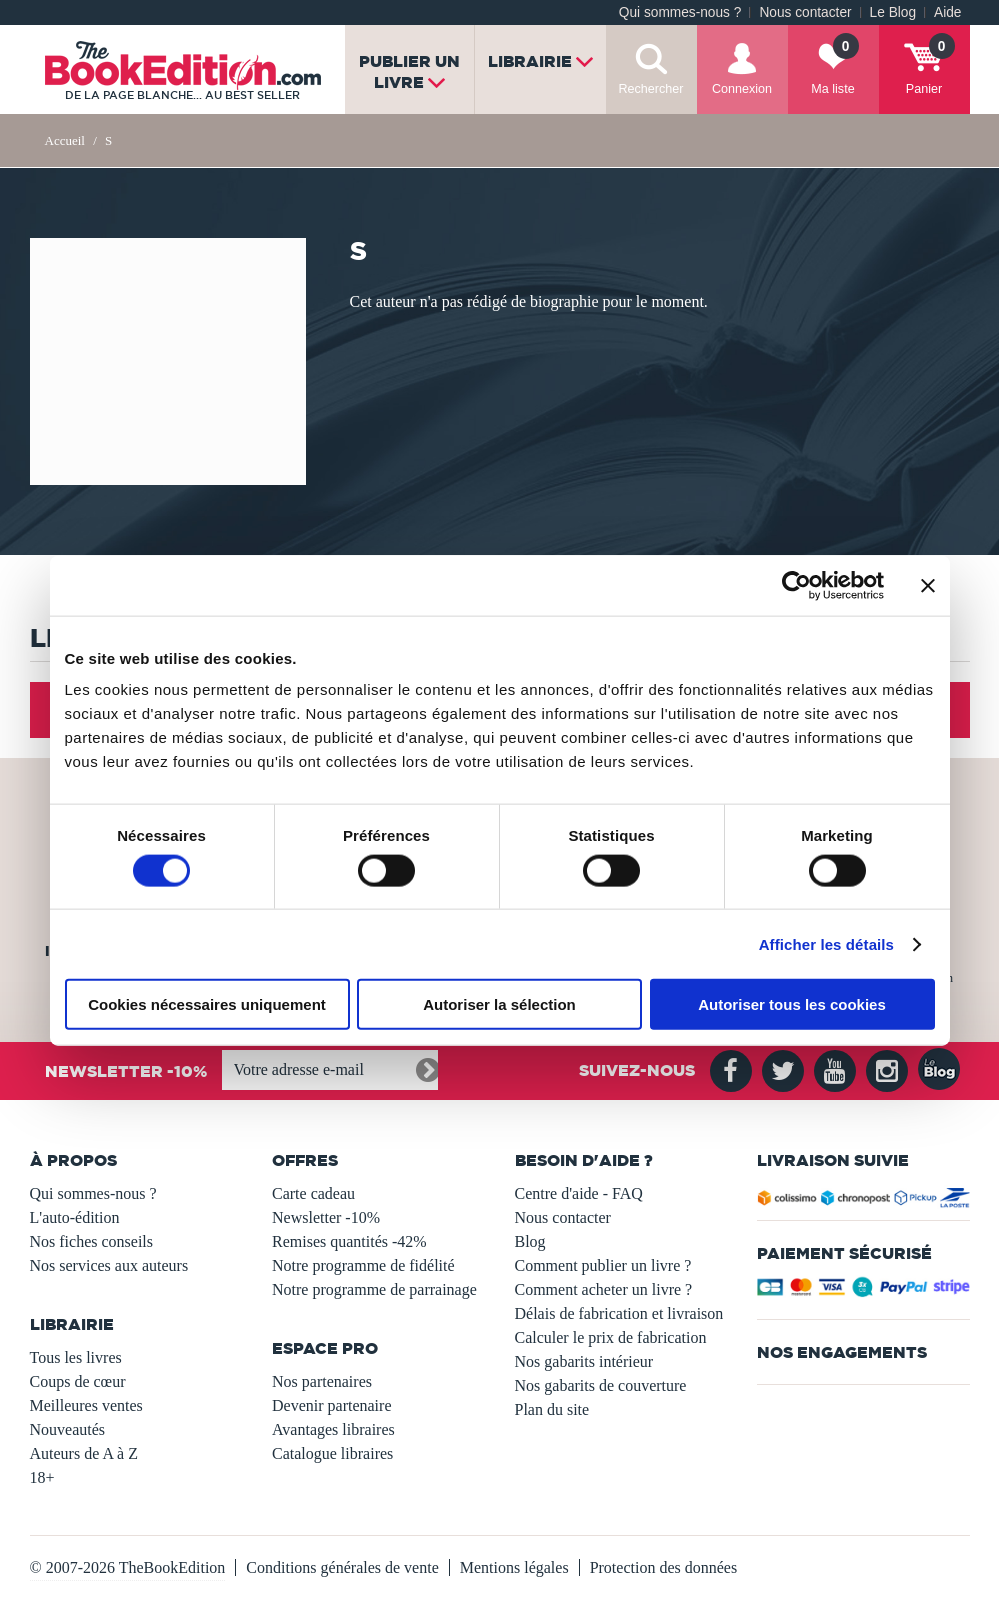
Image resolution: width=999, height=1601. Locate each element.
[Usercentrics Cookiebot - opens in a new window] (796, 585)
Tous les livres (76, 1357)
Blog (530, 1241)
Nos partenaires (322, 1381)
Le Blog (893, 12)
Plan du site (552, 1409)
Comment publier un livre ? (603, 1265)
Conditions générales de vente (342, 1567)
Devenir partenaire (331, 1405)
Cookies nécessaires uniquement (207, 1004)
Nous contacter (805, 12)
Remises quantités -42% (349, 1241)
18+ (42, 1477)
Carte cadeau (313, 1193)
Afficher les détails (826, 943)
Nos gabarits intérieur (584, 1361)
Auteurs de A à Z (84, 1453)
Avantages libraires (333, 1429)
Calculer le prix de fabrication (611, 1337)
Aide (947, 12)
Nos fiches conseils (92, 1241)
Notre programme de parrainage (374, 1289)
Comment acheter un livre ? (604, 1289)
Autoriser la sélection (499, 1004)
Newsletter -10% (326, 1217)
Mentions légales (514, 1567)
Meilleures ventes (86, 1405)
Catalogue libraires (332, 1453)
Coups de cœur (78, 1381)
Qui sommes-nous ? (680, 12)
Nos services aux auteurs (109, 1265)
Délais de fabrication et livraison (619, 1313)
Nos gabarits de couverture (601, 1385)
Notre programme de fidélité (363, 1265)
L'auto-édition (75, 1217)
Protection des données (664, 1567)
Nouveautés (68, 1429)
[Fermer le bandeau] (928, 585)
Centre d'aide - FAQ (579, 1193)
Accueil (65, 140)
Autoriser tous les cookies (792, 1004)
